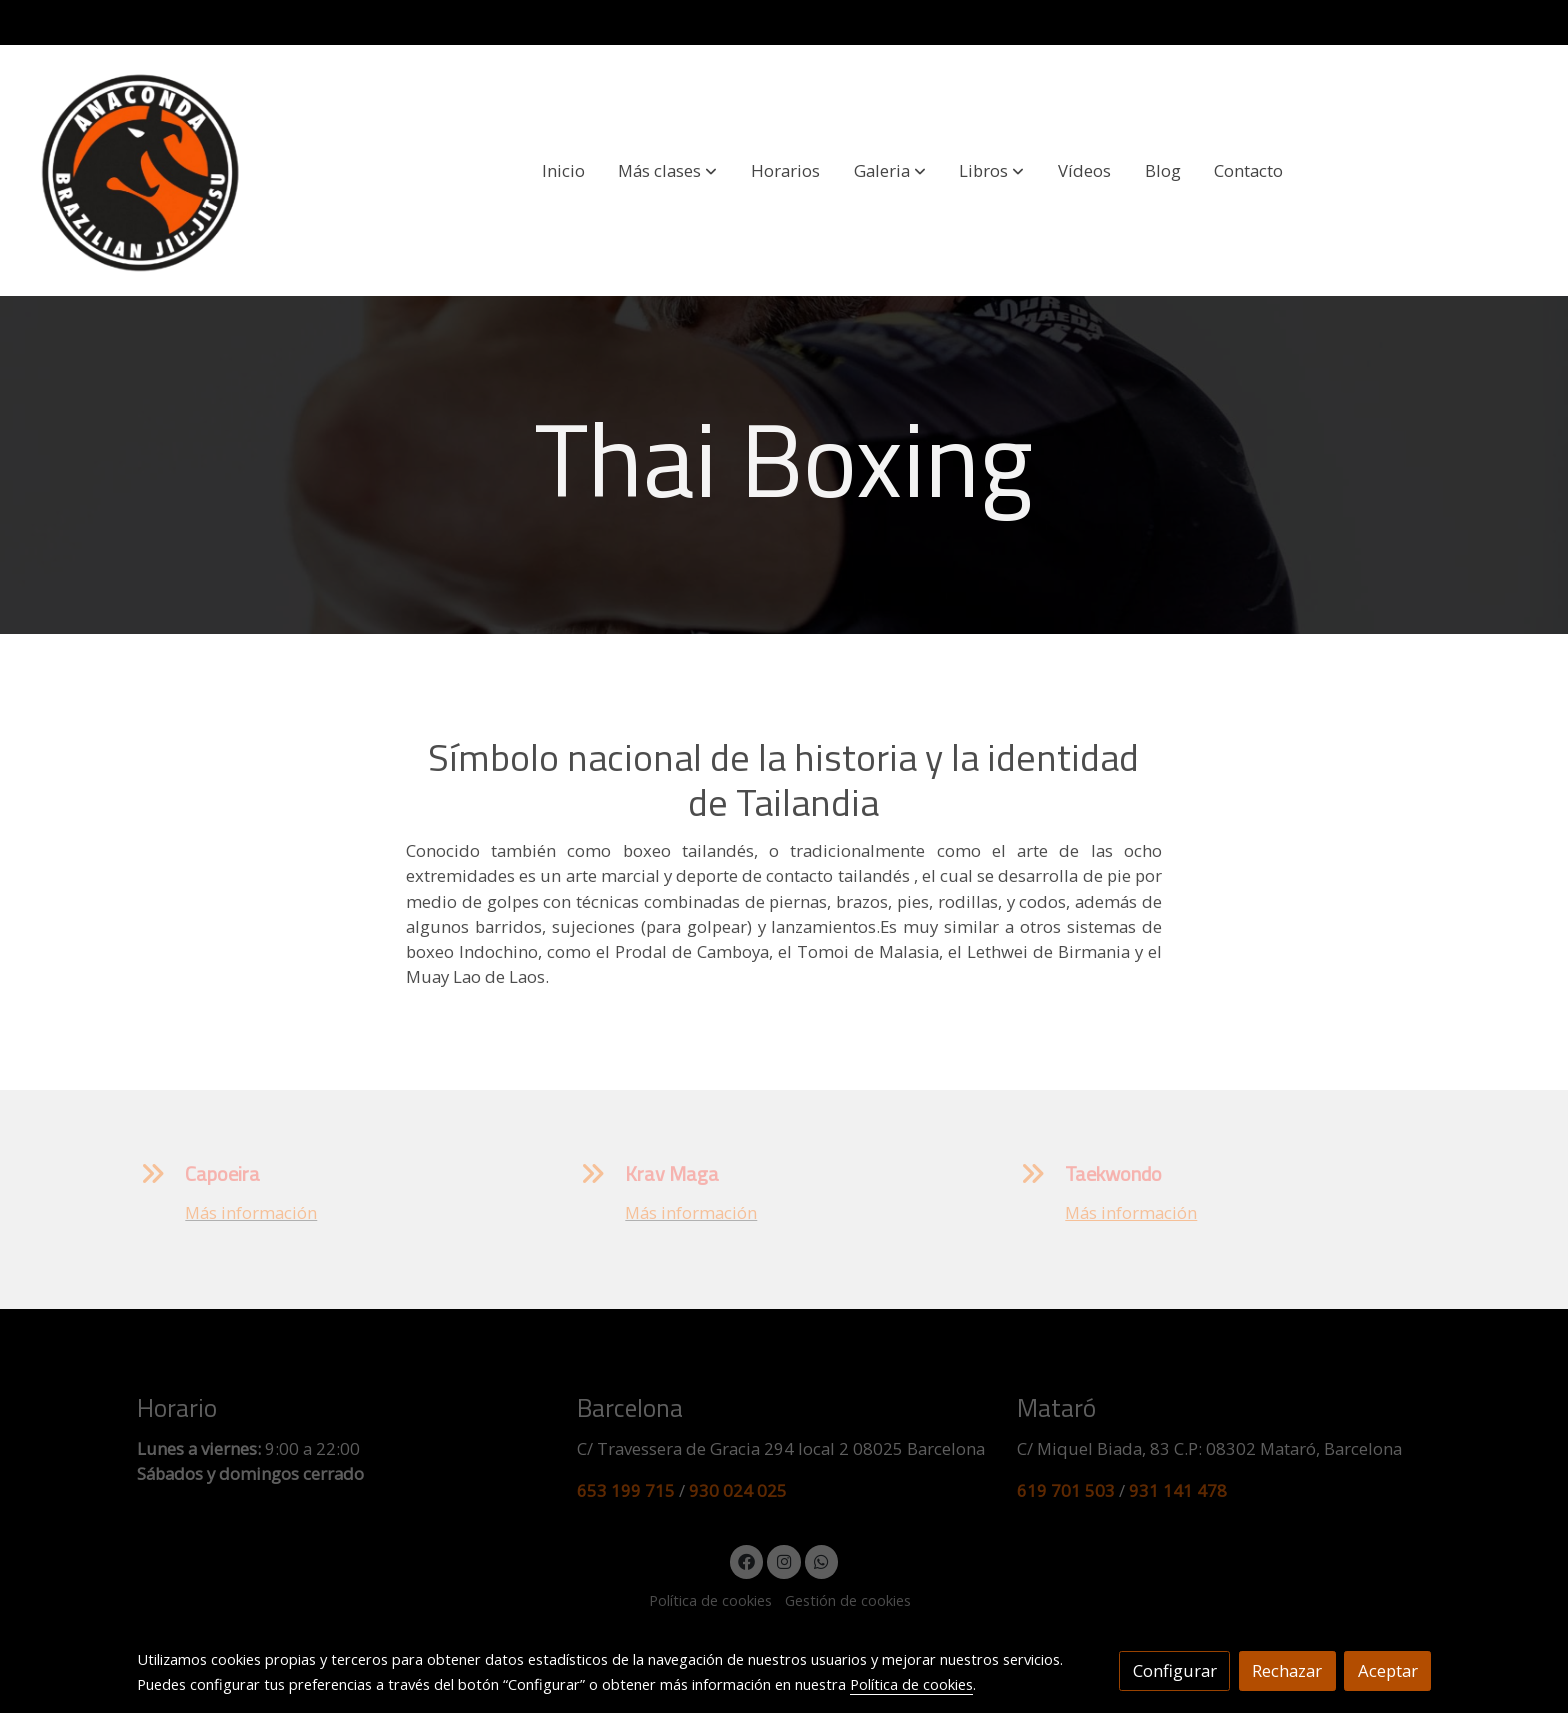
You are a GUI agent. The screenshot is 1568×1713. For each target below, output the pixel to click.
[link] (141, 170)
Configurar (1175, 1670)
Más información (251, 1212)
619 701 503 (1066, 1490)
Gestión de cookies (848, 1600)
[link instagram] (784, 1560)
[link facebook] (747, 1560)
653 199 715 (626, 1490)
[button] (667, 171)
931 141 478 (1178, 1490)
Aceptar (1388, 1670)
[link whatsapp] (822, 1560)
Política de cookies (710, 1600)
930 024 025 (738, 1490)
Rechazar (1287, 1670)
